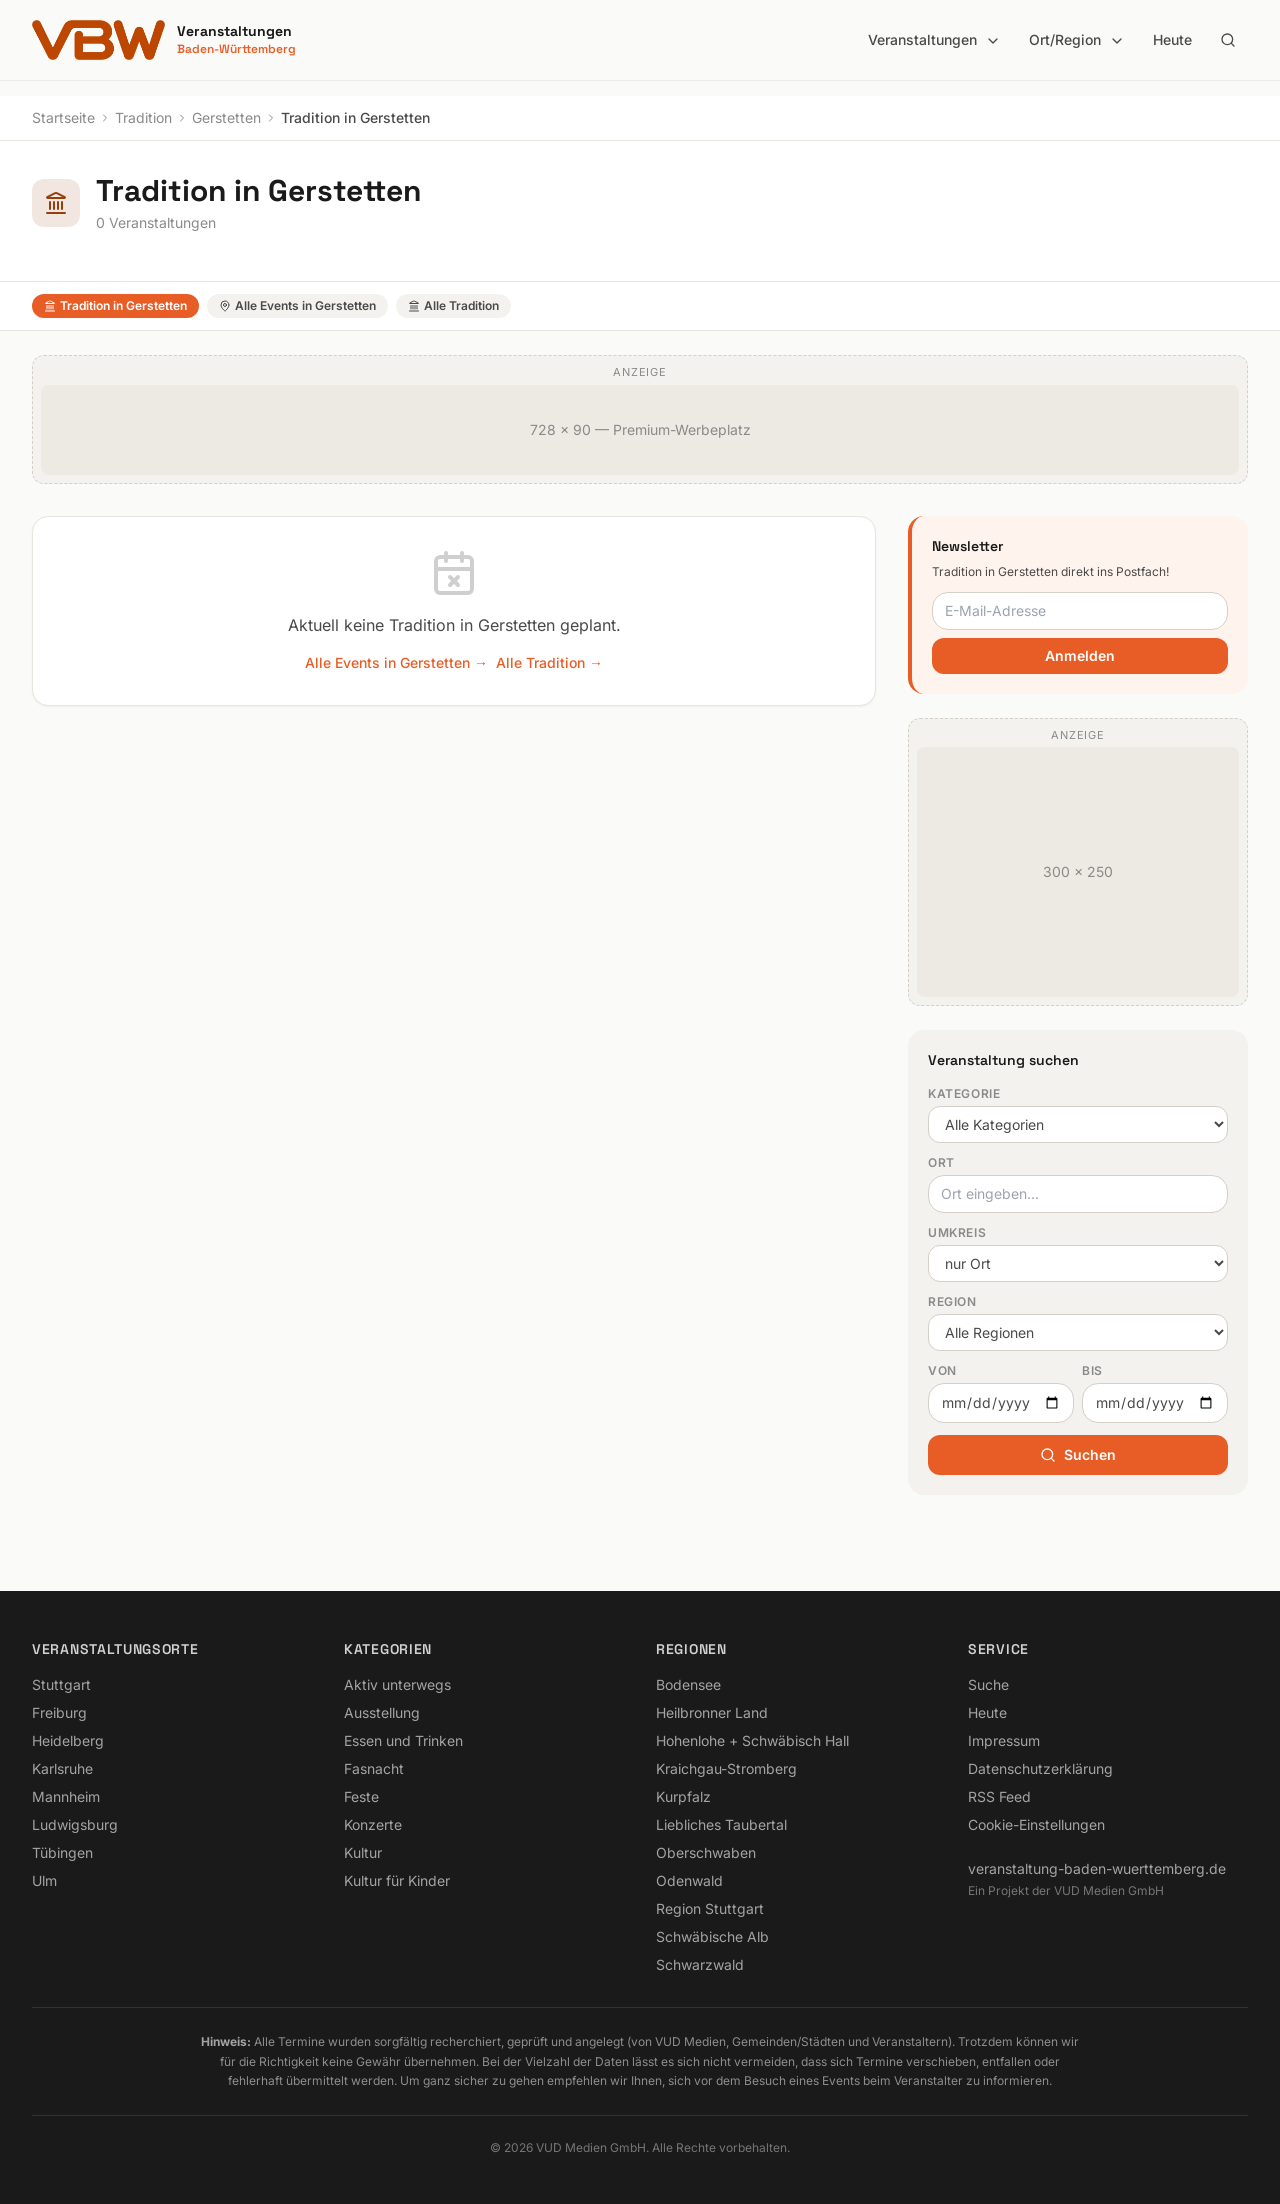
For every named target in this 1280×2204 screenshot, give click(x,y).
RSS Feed (999, 1796)
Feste (361, 1796)
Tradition (143, 117)
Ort (941, 1162)
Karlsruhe (62, 1768)
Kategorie (964, 1093)
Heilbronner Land (712, 1712)
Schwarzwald (700, 1964)
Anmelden (1080, 655)
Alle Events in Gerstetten (297, 305)
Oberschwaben (706, 1852)
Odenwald (689, 1880)
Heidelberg (68, 1740)
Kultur (363, 1852)
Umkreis (957, 1232)
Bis (1092, 1370)
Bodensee (688, 1684)
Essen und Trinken (403, 1740)
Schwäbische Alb (712, 1936)
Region (952, 1301)
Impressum (1004, 1740)
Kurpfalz (683, 1796)
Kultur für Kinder (397, 1880)
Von (942, 1370)
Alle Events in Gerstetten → (396, 662)
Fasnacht (374, 1768)
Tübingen (62, 1852)
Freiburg (59, 1712)
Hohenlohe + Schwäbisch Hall (752, 1740)
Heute (1172, 39)
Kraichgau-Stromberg (726, 1768)
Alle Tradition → (549, 662)
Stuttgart (61, 1684)
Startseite (63, 117)
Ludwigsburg (75, 1824)
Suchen (1078, 1454)
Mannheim (66, 1796)
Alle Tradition (453, 305)
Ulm (44, 1880)
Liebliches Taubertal (721, 1824)
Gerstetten (226, 117)
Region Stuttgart (710, 1908)
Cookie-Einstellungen (1036, 1824)
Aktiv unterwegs (397, 1684)
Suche (988, 1684)
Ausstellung (382, 1712)
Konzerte (373, 1824)
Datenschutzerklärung (1040, 1768)
